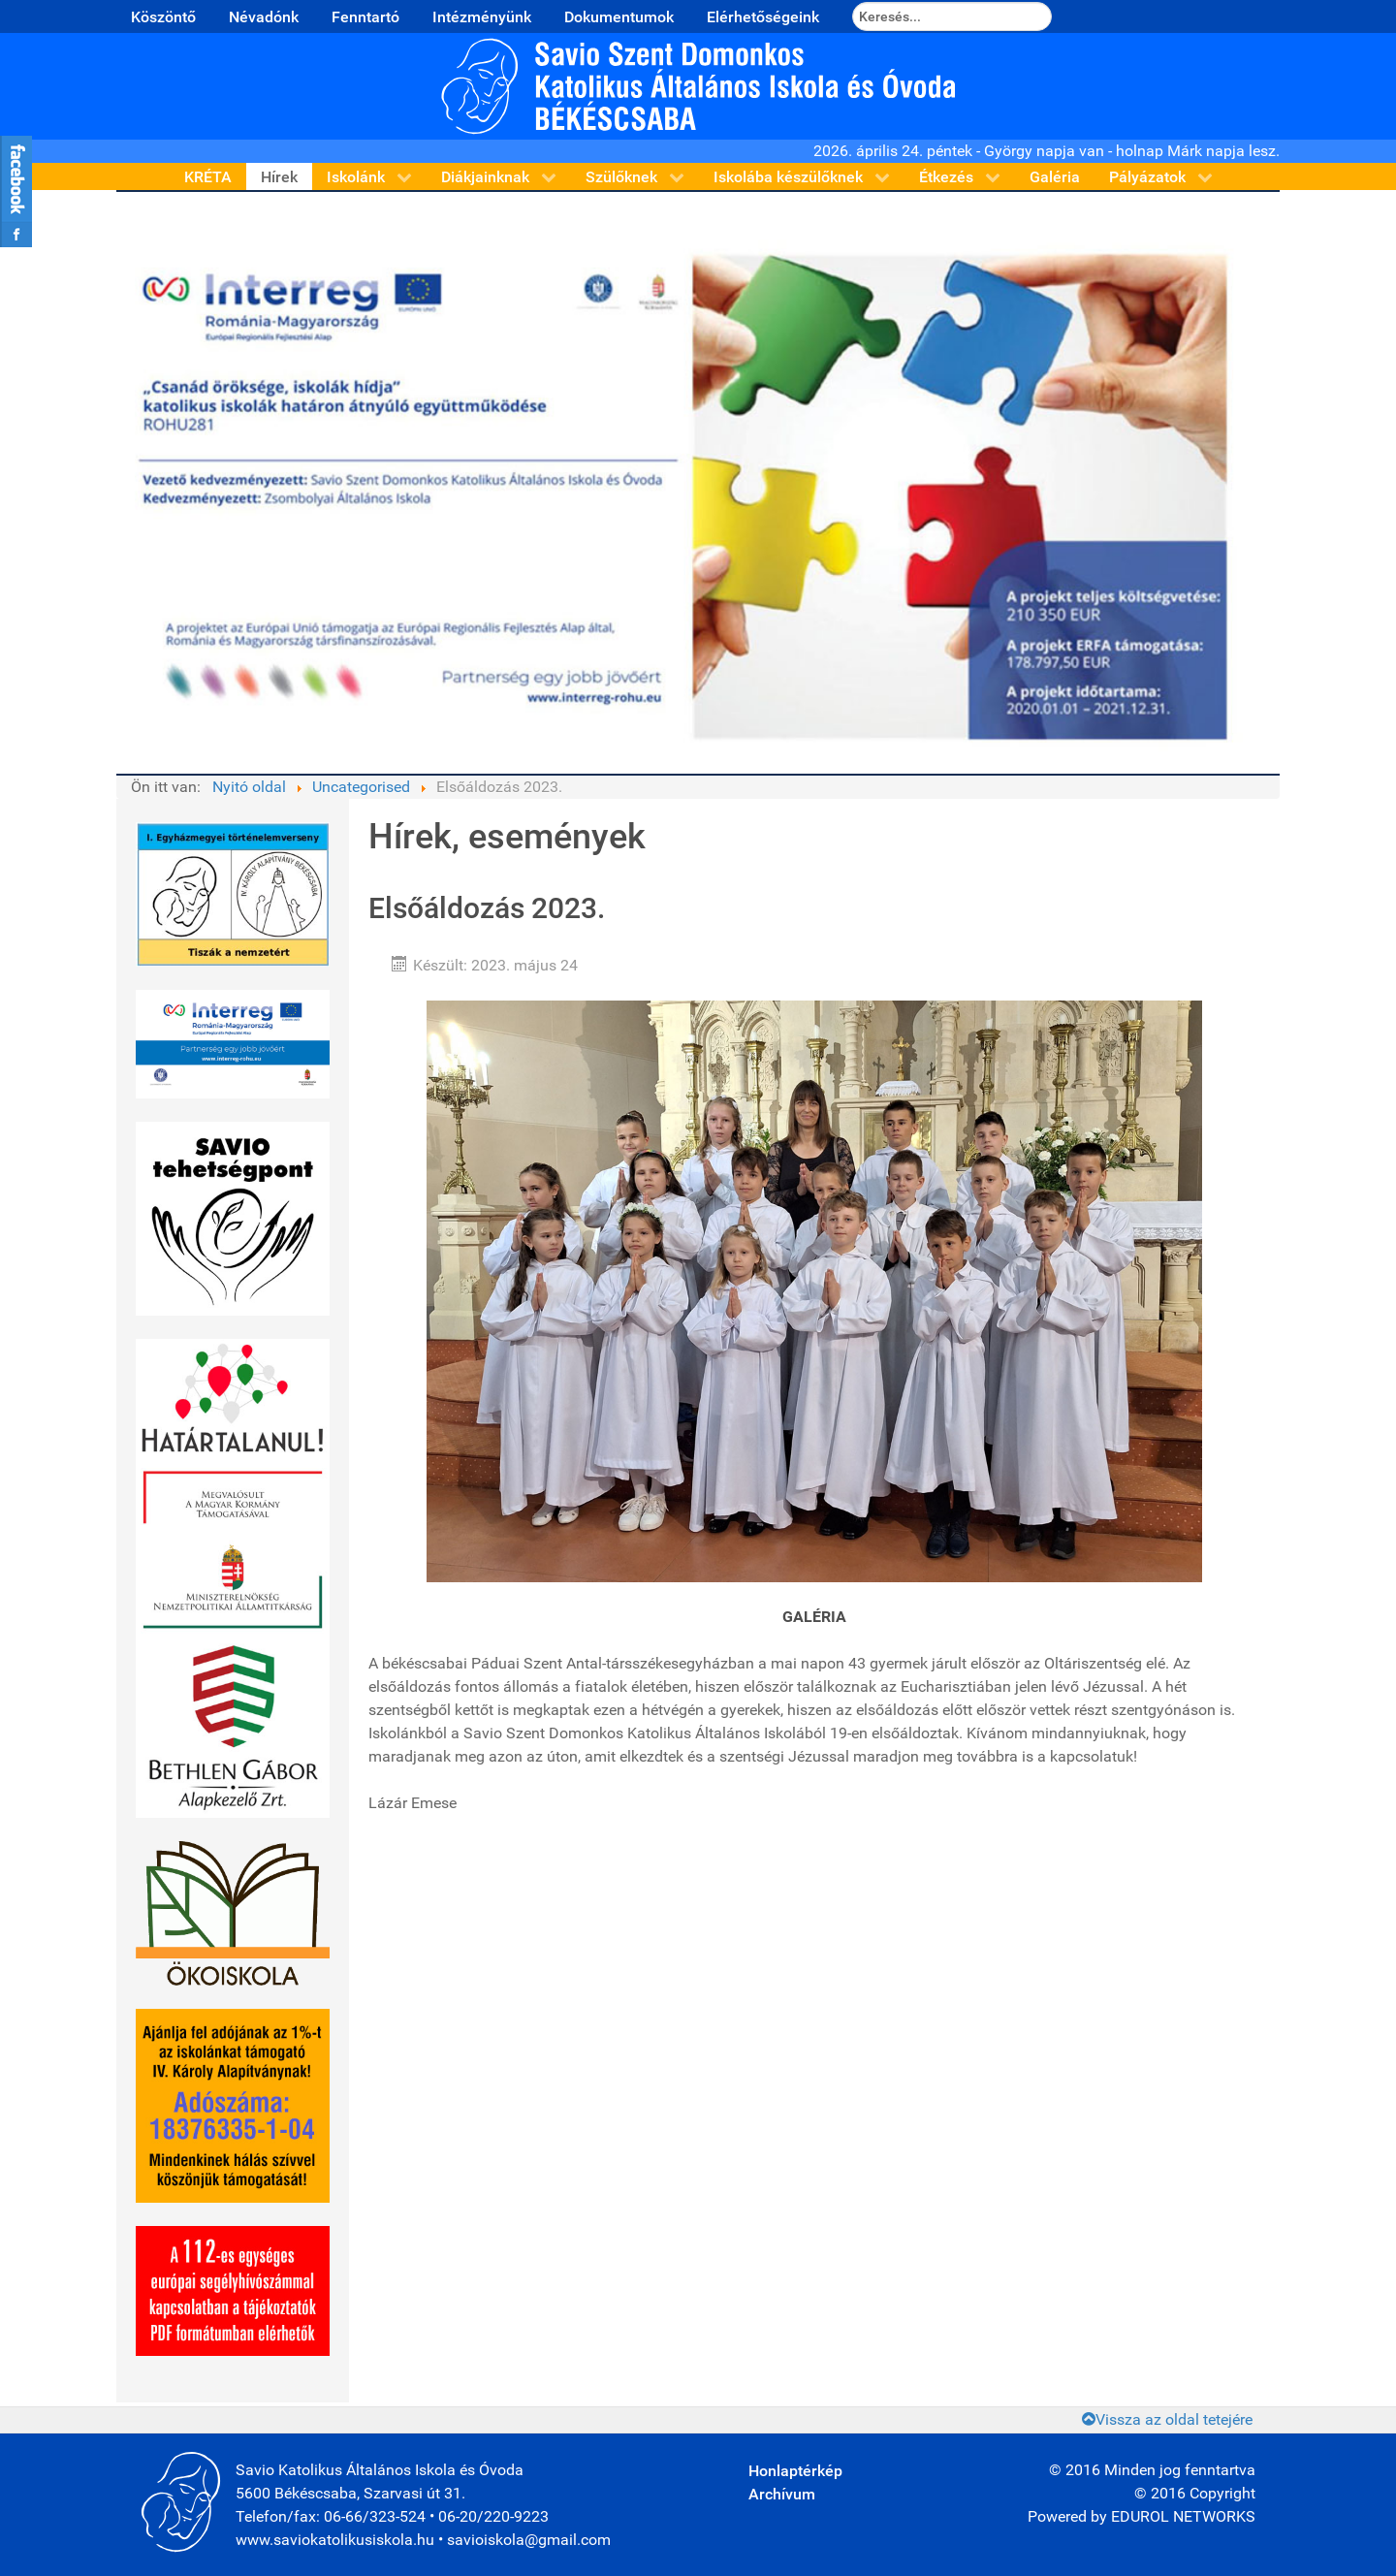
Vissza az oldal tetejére (1167, 2419)
